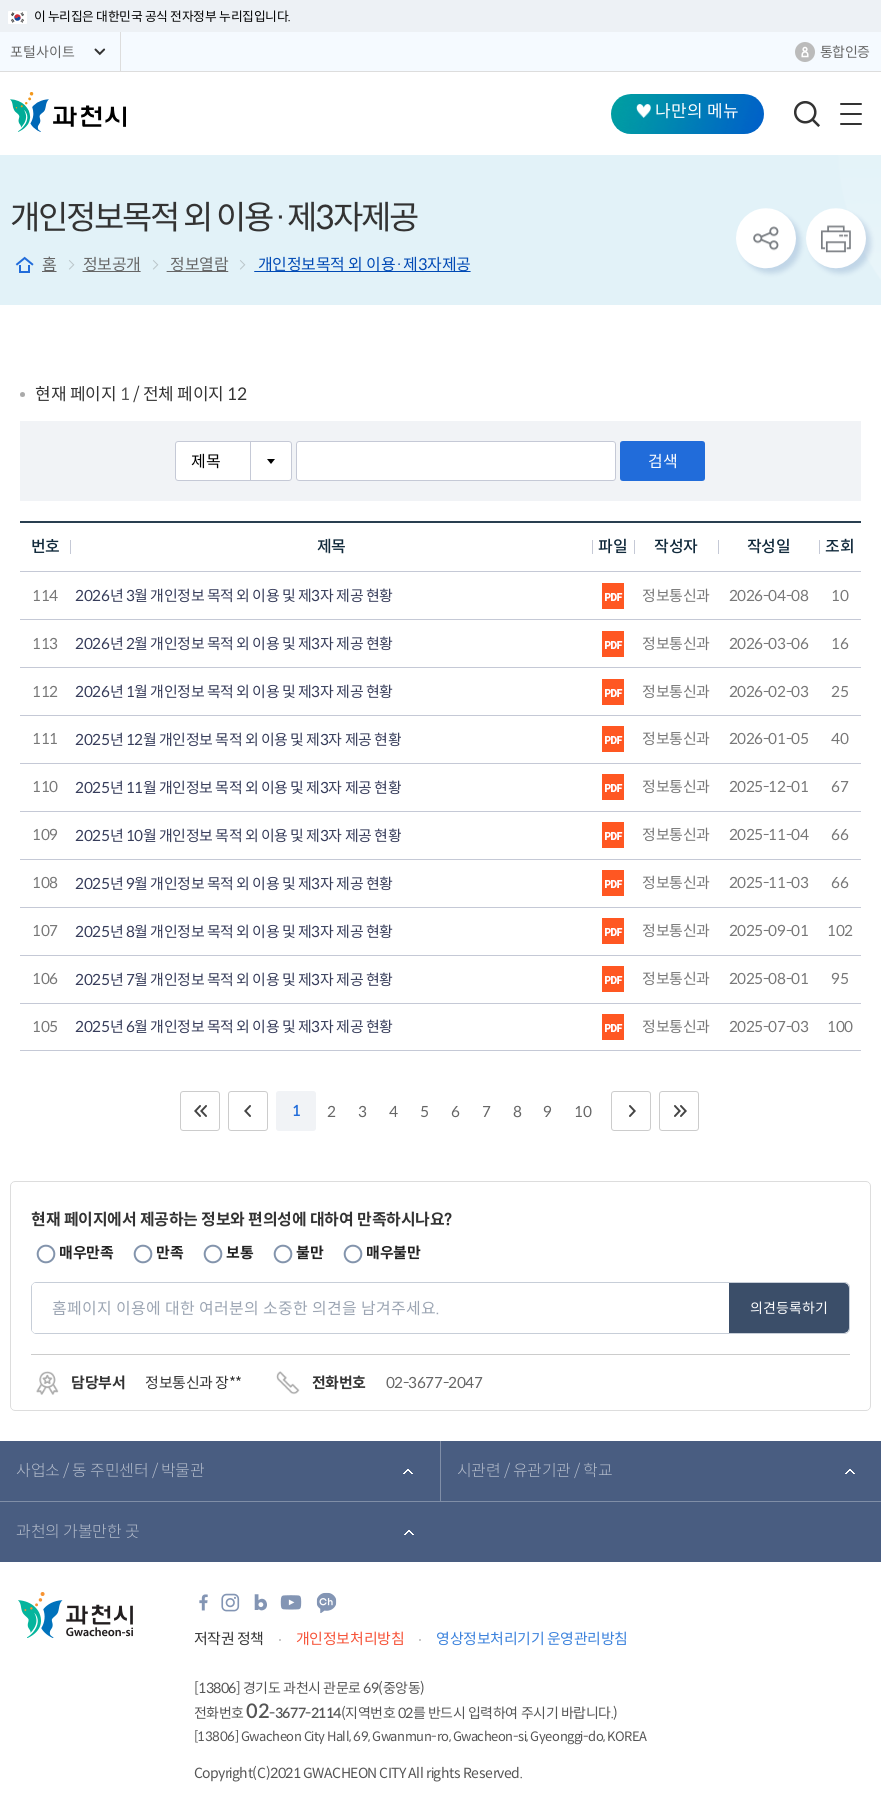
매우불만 (393, 1252)
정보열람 (198, 264)
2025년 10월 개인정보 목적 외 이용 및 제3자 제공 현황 (238, 836)
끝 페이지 (679, 1111)
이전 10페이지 (248, 1111)
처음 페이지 (200, 1111)
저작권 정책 (229, 1638)
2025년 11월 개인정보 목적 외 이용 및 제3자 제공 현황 (238, 788)
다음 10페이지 (631, 1111)
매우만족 (86, 1252)
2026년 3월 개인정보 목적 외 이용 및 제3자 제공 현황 (233, 596)
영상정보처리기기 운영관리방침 (532, 1638)
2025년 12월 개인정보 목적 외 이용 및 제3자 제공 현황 (238, 740)
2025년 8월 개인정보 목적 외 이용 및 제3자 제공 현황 (233, 932)
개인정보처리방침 (350, 1638)
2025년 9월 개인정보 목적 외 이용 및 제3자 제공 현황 (233, 884)
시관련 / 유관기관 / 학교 (535, 1470)
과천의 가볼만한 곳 (77, 1531)
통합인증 (845, 52)
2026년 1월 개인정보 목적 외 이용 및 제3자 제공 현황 (233, 692)
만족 (169, 1252)
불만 (309, 1252)
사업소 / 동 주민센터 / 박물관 (110, 1470)
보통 (239, 1252)
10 (582, 1111)
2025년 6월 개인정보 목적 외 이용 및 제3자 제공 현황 (233, 1027)
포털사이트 (42, 52)
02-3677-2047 (434, 1382)
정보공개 (112, 264)
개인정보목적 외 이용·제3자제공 (362, 264)
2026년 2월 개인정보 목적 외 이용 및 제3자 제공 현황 (233, 644)
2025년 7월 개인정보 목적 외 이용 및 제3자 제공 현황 (233, 980)
